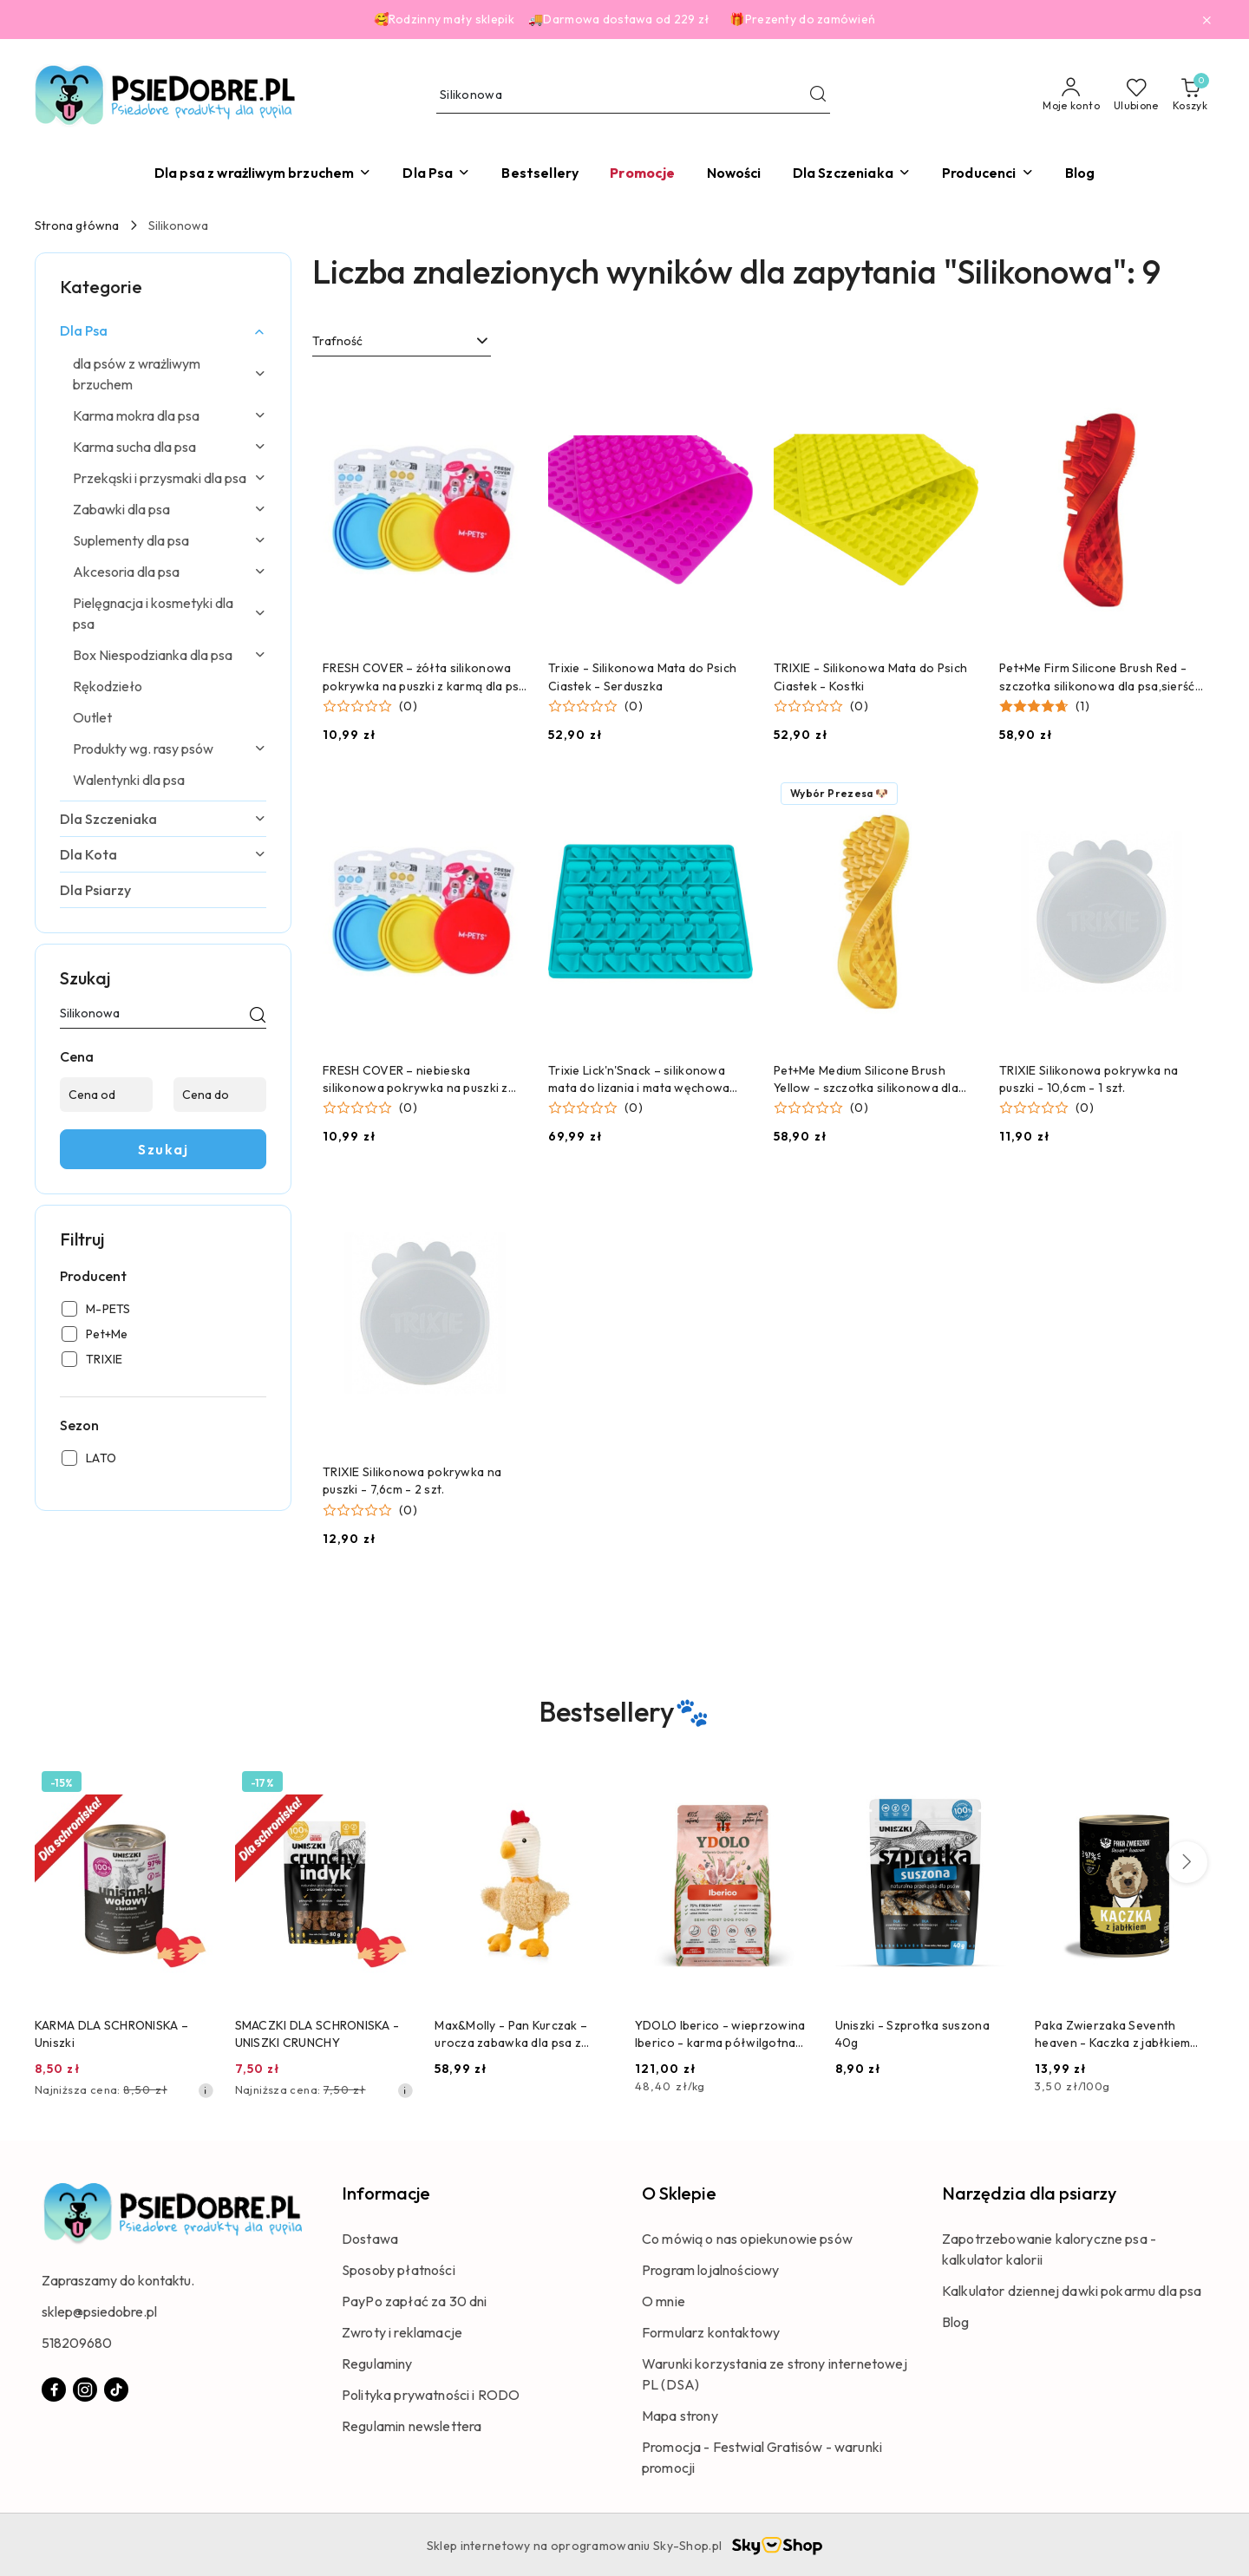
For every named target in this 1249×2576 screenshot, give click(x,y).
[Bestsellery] (539, 173)
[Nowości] (734, 173)
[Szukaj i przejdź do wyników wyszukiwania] (818, 95)
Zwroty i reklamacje (402, 2332)
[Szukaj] (257, 1017)
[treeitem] (163, 330)
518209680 (77, 2342)
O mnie (663, 2301)
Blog (956, 2322)
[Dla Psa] (436, 173)
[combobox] (401, 341)
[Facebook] (54, 2389)
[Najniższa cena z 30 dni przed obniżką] (205, 2090)
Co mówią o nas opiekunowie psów (747, 2238)
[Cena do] (219, 1094)
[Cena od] (106, 1094)
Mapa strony (680, 2415)
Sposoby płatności (398, 2270)
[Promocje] (642, 173)
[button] (988, 173)
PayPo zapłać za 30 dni (414, 2301)
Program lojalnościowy (710, 2270)
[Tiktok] (116, 2389)
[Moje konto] (1071, 95)
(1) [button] (1082, 706)
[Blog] (1080, 173)
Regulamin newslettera (411, 2426)
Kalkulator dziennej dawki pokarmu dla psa (1072, 2290)
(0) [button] (408, 706)
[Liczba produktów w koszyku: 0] (1190, 95)
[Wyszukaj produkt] (633, 96)
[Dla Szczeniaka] (852, 173)
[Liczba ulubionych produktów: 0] (1136, 95)
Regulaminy (377, 2363)
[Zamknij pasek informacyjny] (1206, 20)
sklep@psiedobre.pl (99, 2311)
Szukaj (163, 1149)
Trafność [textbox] (337, 341)
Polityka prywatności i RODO (431, 2394)
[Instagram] (85, 2389)
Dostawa (370, 2238)
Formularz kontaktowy (711, 2332)
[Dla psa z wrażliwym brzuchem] (262, 173)
